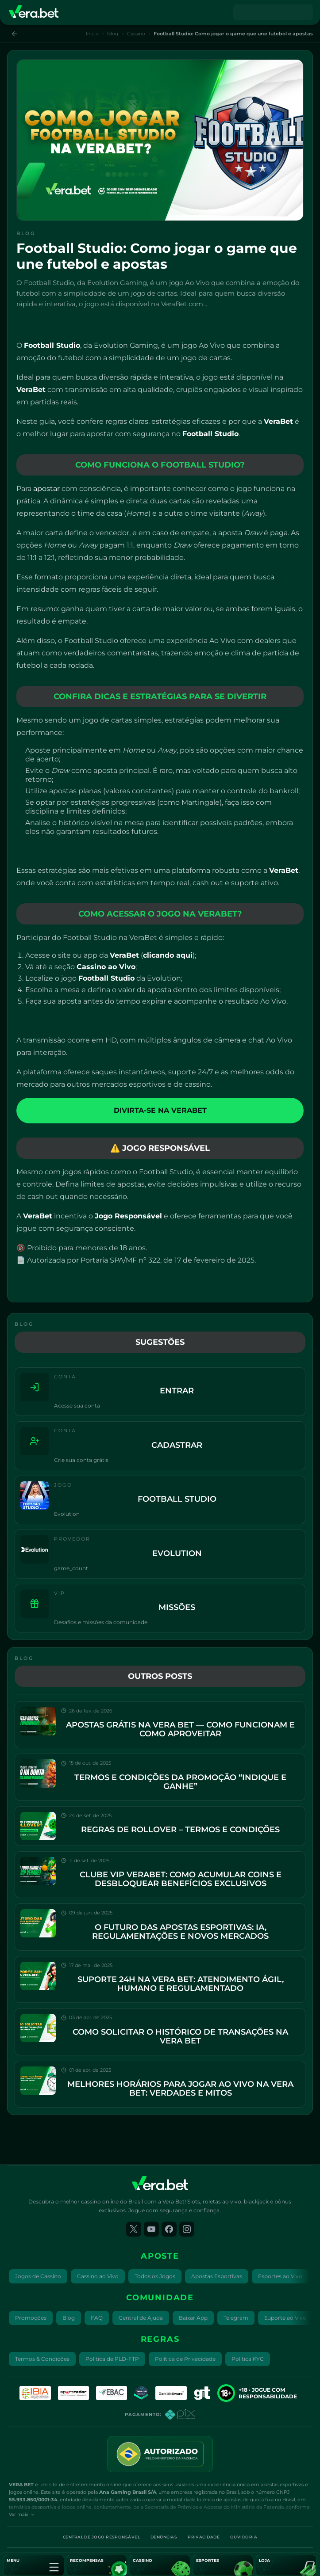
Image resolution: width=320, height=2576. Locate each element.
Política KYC (247, 2358)
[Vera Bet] (33, 12)
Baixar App (193, 2317)
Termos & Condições (42, 2358)
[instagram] (186, 2229)
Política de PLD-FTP (112, 2358)
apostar (46, 488)
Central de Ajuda (141, 2317)
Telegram (236, 2317)
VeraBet (31, 389)
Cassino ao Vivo (98, 2276)
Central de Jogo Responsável (101, 2536)
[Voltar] (14, 34)
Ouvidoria (243, 2536)
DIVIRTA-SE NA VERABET (160, 1110)
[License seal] (160, 2454)
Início (92, 33)
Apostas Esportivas (216, 2276)
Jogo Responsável (128, 1216)
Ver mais (22, 2514)
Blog (113, 33)
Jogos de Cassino (38, 2276)
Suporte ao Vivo (285, 2317)
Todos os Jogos (155, 2276)
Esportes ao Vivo (280, 2276)
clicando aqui (168, 955)
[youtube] (151, 2229)
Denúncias (163, 2536)
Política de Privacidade (185, 2358)
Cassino (136, 33)
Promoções (30, 2317)
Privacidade (204, 2536)
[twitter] (133, 2229)
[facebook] (169, 2229)
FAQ (97, 2317)
